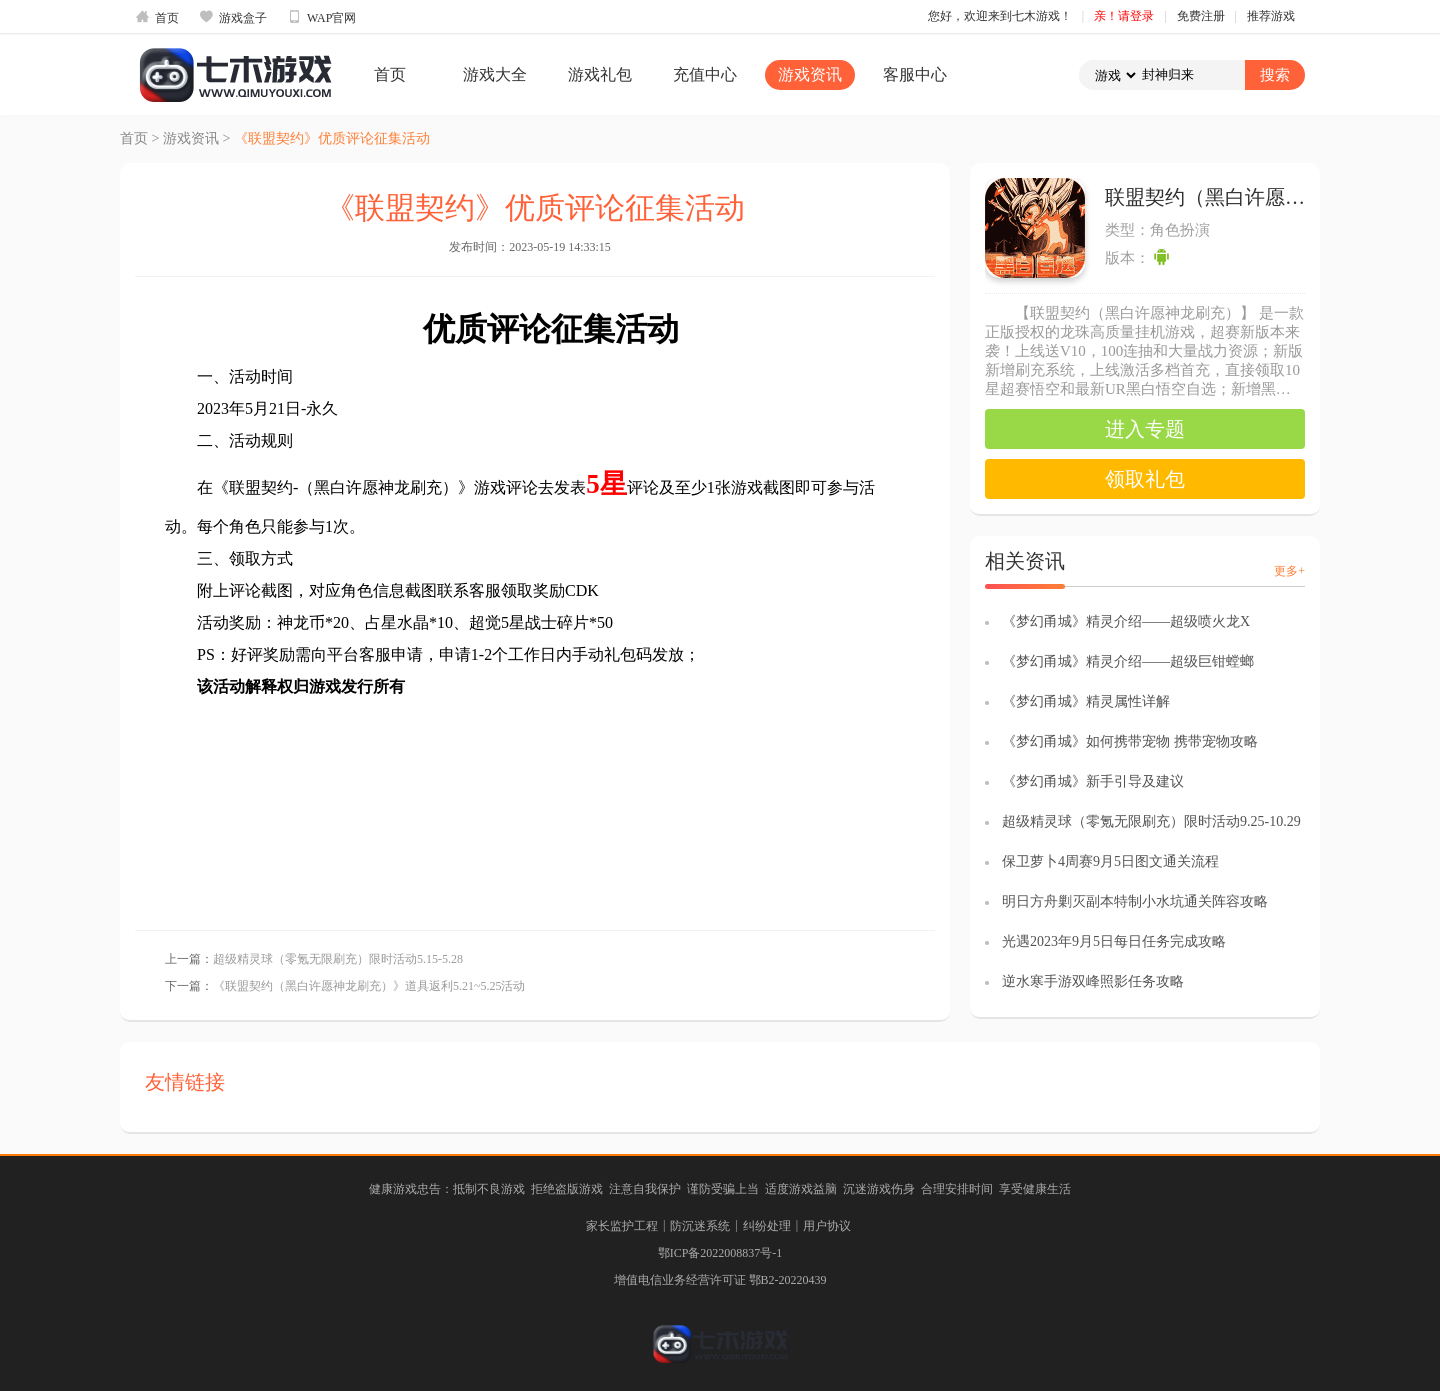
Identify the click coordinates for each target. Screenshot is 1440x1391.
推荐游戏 (1271, 16)
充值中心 (705, 74)
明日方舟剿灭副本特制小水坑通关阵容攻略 (1135, 901)
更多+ (1289, 571)
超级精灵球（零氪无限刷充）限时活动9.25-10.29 (1151, 821)
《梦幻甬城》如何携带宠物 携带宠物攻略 (1130, 741)
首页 (157, 17)
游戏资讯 (810, 74)
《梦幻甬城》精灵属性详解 (1086, 701)
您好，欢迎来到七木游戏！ (1000, 16)
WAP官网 (321, 17)
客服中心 (915, 74)
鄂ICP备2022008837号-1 (720, 1253)
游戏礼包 (600, 74)
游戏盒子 (233, 17)
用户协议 (827, 1226)
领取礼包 (1145, 479)
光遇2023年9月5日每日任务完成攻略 (1114, 941)
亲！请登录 (1124, 16)
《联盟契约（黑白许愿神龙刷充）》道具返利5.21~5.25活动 (369, 986)
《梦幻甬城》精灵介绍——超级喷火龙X (1126, 621)
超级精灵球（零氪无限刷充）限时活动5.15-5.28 (338, 959)
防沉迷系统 (700, 1226)
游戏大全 (495, 74)
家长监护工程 (622, 1226)
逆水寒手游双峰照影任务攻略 (1093, 981)
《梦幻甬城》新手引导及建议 (1093, 781)
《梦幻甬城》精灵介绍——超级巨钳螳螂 (1128, 661)
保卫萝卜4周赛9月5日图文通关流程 (1110, 861)
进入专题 (1145, 429)
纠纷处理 (767, 1226)
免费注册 (1201, 16)
